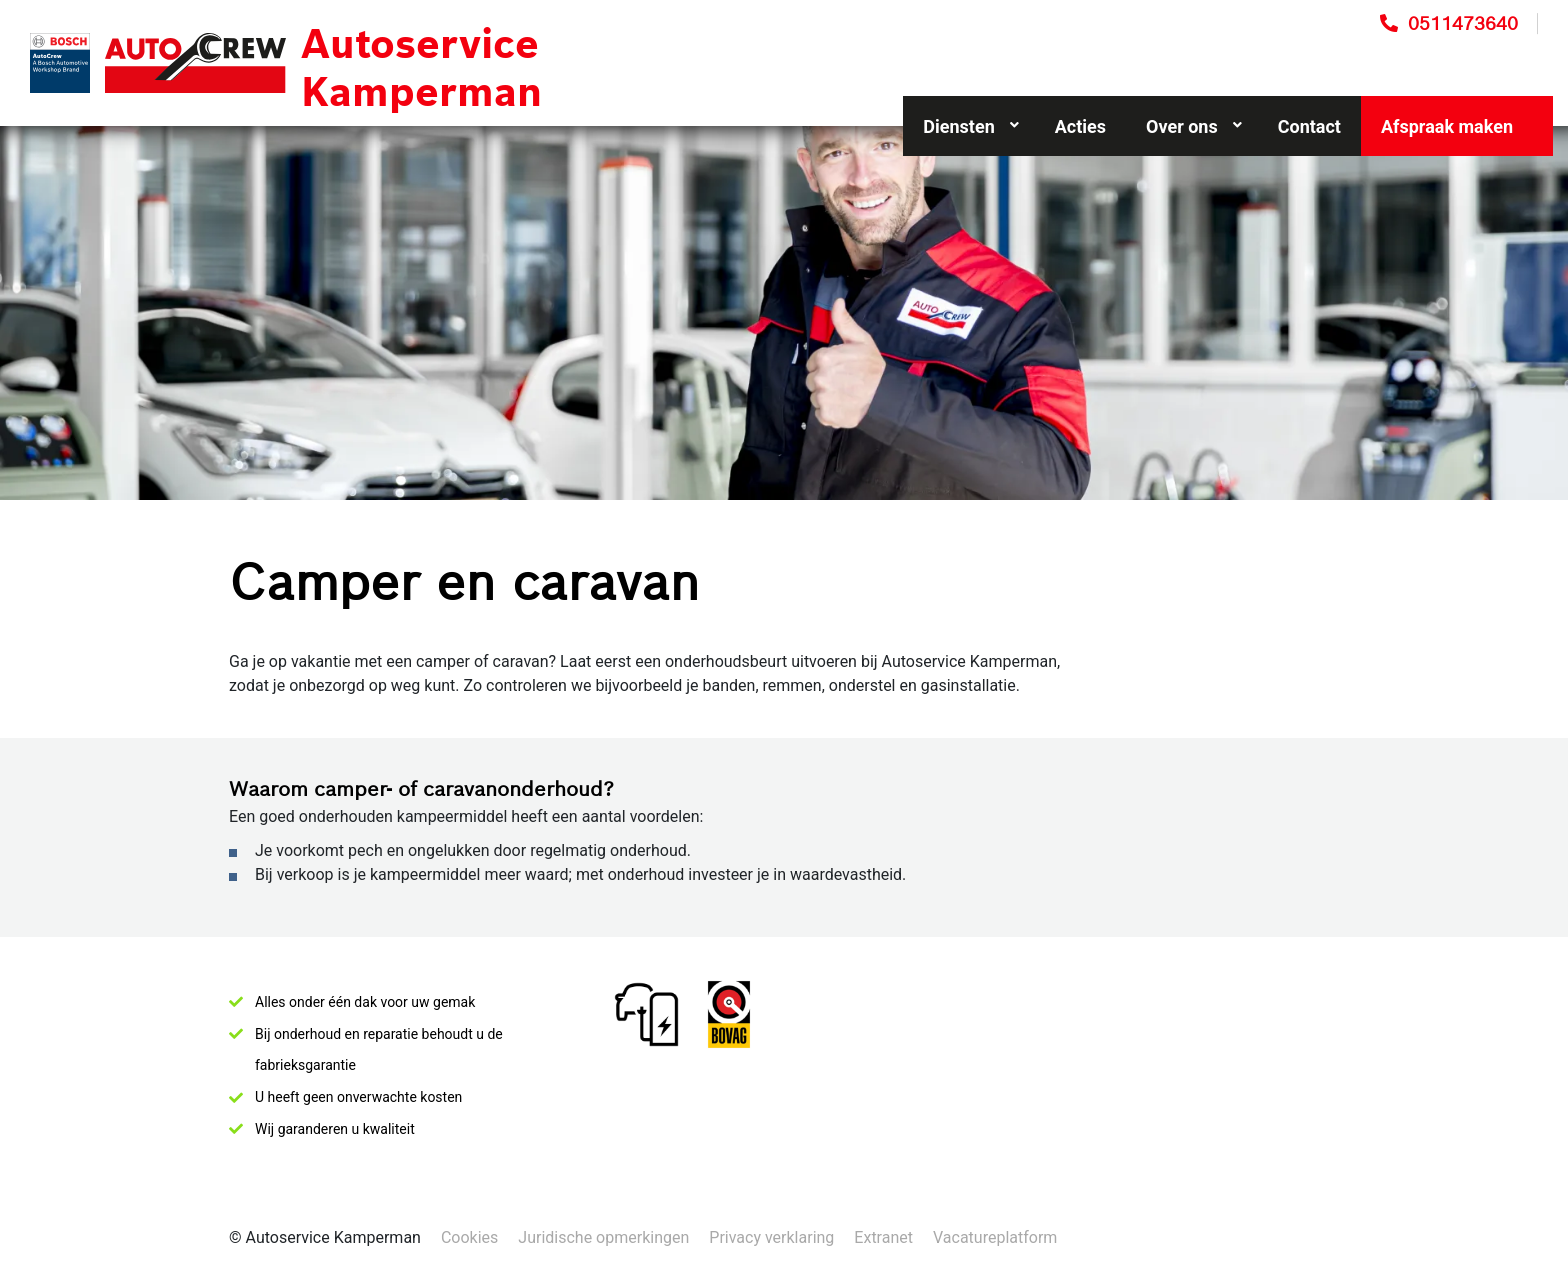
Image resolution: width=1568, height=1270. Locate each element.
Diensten (970, 126)
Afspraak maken (1447, 126)
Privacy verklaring (771, 1237)
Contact (1309, 126)
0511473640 (1463, 23)
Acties (1080, 126)
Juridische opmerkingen (603, 1237)
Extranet (883, 1237)
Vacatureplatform (995, 1237)
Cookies (469, 1237)
